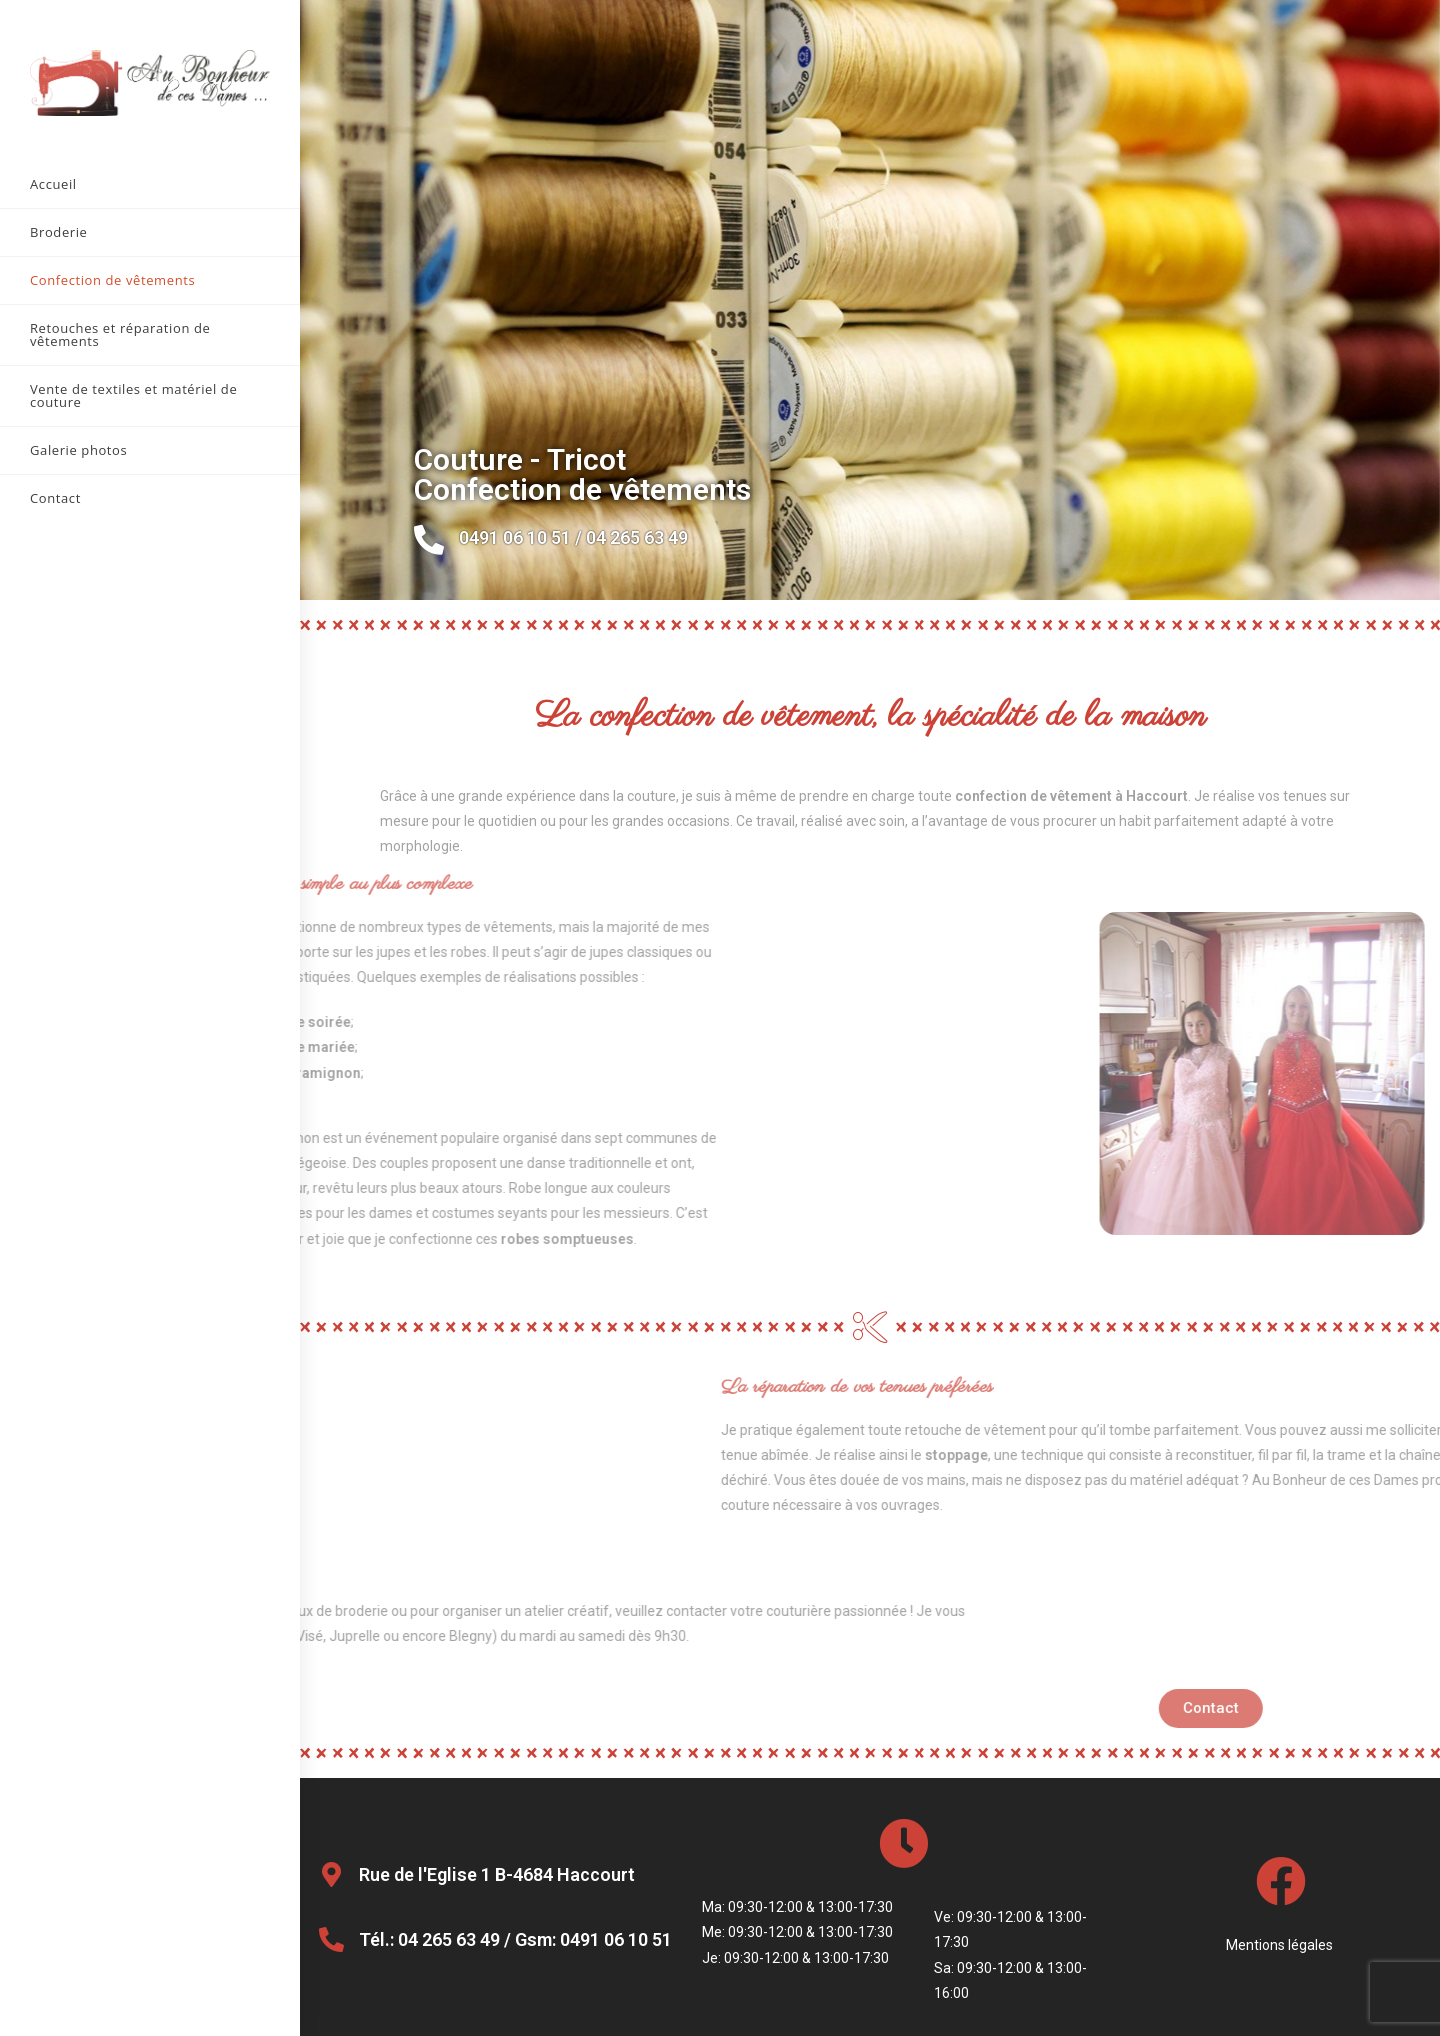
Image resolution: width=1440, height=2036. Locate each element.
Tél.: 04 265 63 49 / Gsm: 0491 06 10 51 (515, 1939)
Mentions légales (1281, 1945)
